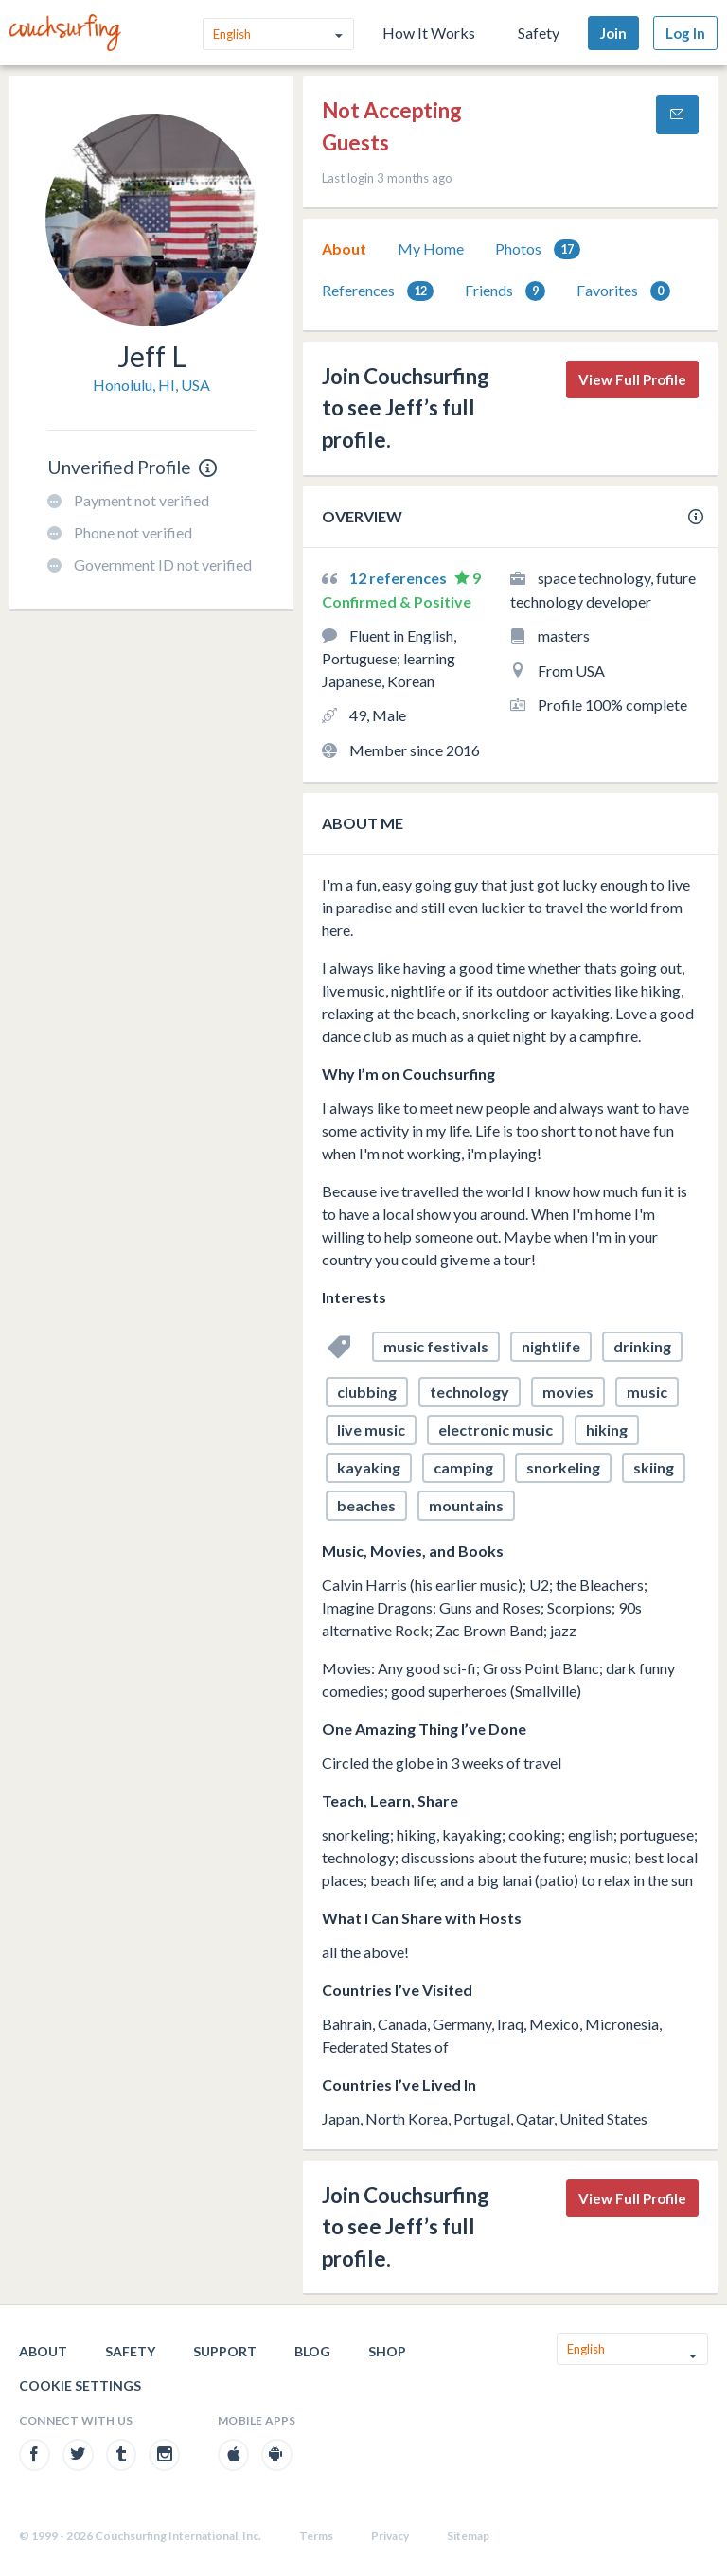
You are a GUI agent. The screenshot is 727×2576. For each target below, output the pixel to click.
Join (613, 33)
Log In (685, 33)
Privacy (390, 2536)
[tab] (344, 249)
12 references (399, 578)
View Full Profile (632, 379)
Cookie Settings (80, 2385)
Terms (316, 2536)
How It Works (428, 33)
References (378, 291)
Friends (505, 291)
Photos (537, 249)
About (344, 248)
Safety (538, 33)
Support (225, 2351)
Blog (312, 2351)
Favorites (623, 291)
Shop (387, 2351)
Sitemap (468, 2536)
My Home (431, 248)
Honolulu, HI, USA (151, 385)
